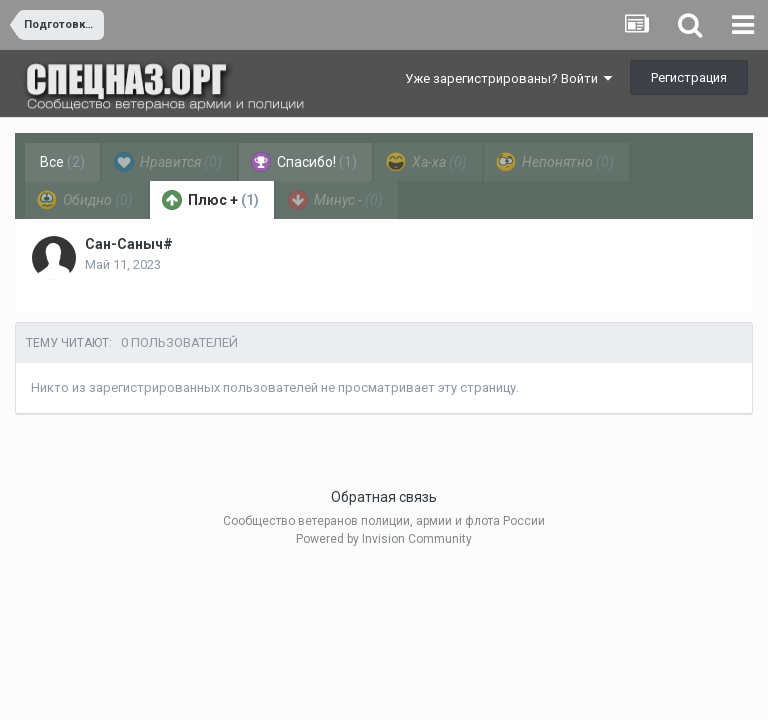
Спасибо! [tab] (304, 162)
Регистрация (689, 77)
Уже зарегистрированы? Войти (508, 78)
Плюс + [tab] (210, 200)
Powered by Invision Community (384, 539)
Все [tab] (62, 162)
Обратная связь (384, 497)
